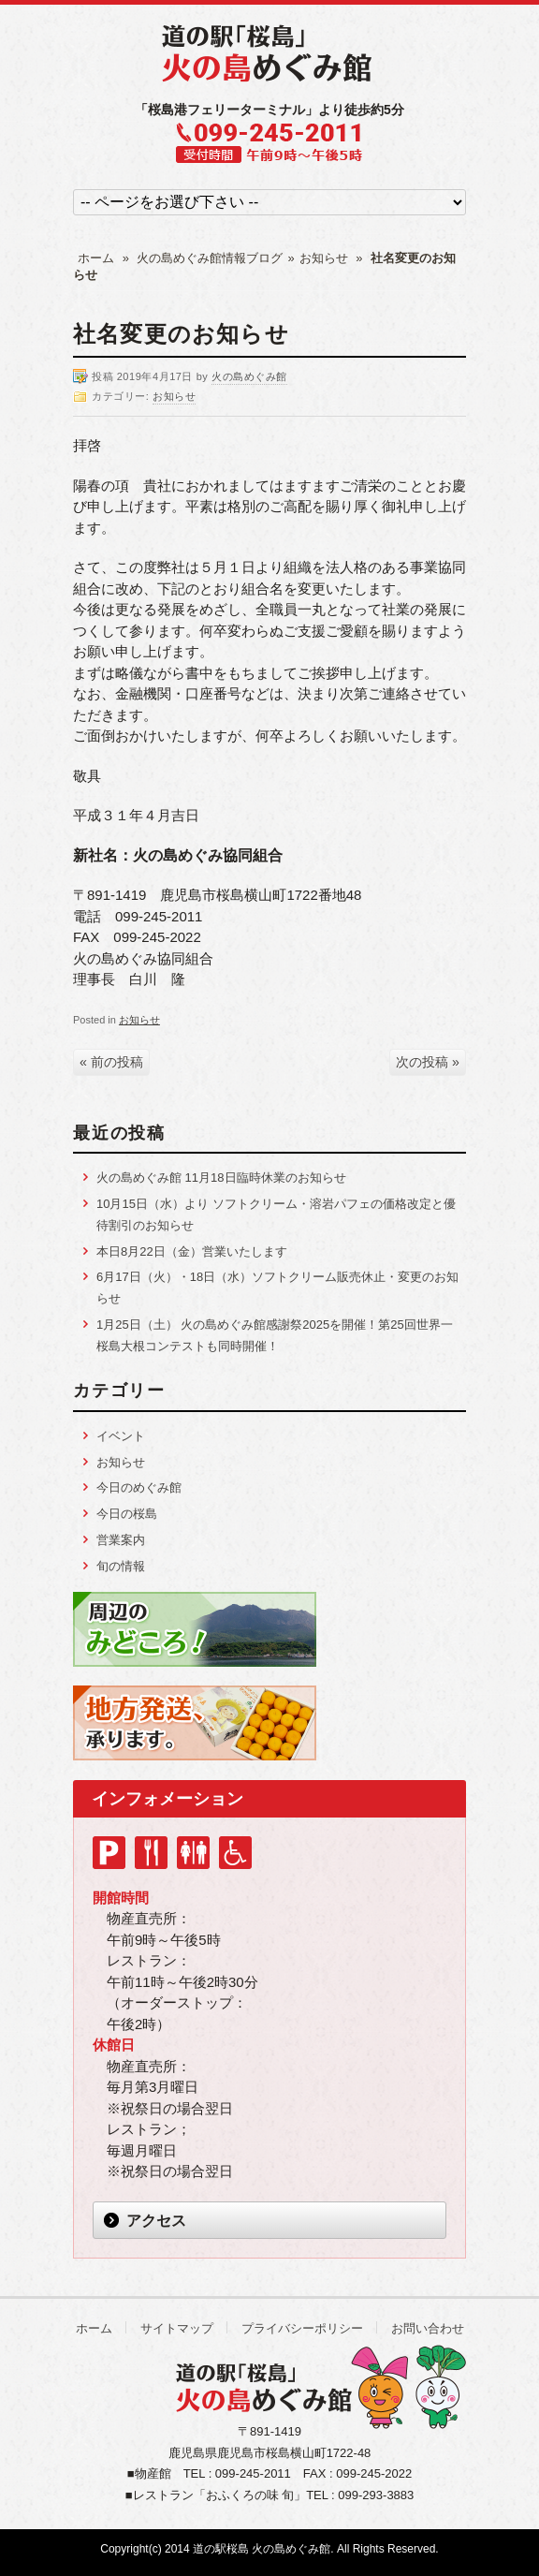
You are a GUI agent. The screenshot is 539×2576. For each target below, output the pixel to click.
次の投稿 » (427, 1061)
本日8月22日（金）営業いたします (191, 1251)
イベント (120, 1436)
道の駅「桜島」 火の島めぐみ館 (269, 54)
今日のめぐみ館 (139, 1487)
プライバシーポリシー (302, 2328)
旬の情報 (120, 1566)
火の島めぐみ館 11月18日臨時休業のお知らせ (221, 1177)
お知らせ (323, 258)
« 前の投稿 (111, 1061)
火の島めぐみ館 (249, 376)
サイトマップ (176, 2328)
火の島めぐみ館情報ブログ (210, 258)
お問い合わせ (427, 2328)
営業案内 (120, 1540)
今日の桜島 (126, 1514)
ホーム (96, 258)
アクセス (156, 2221)
